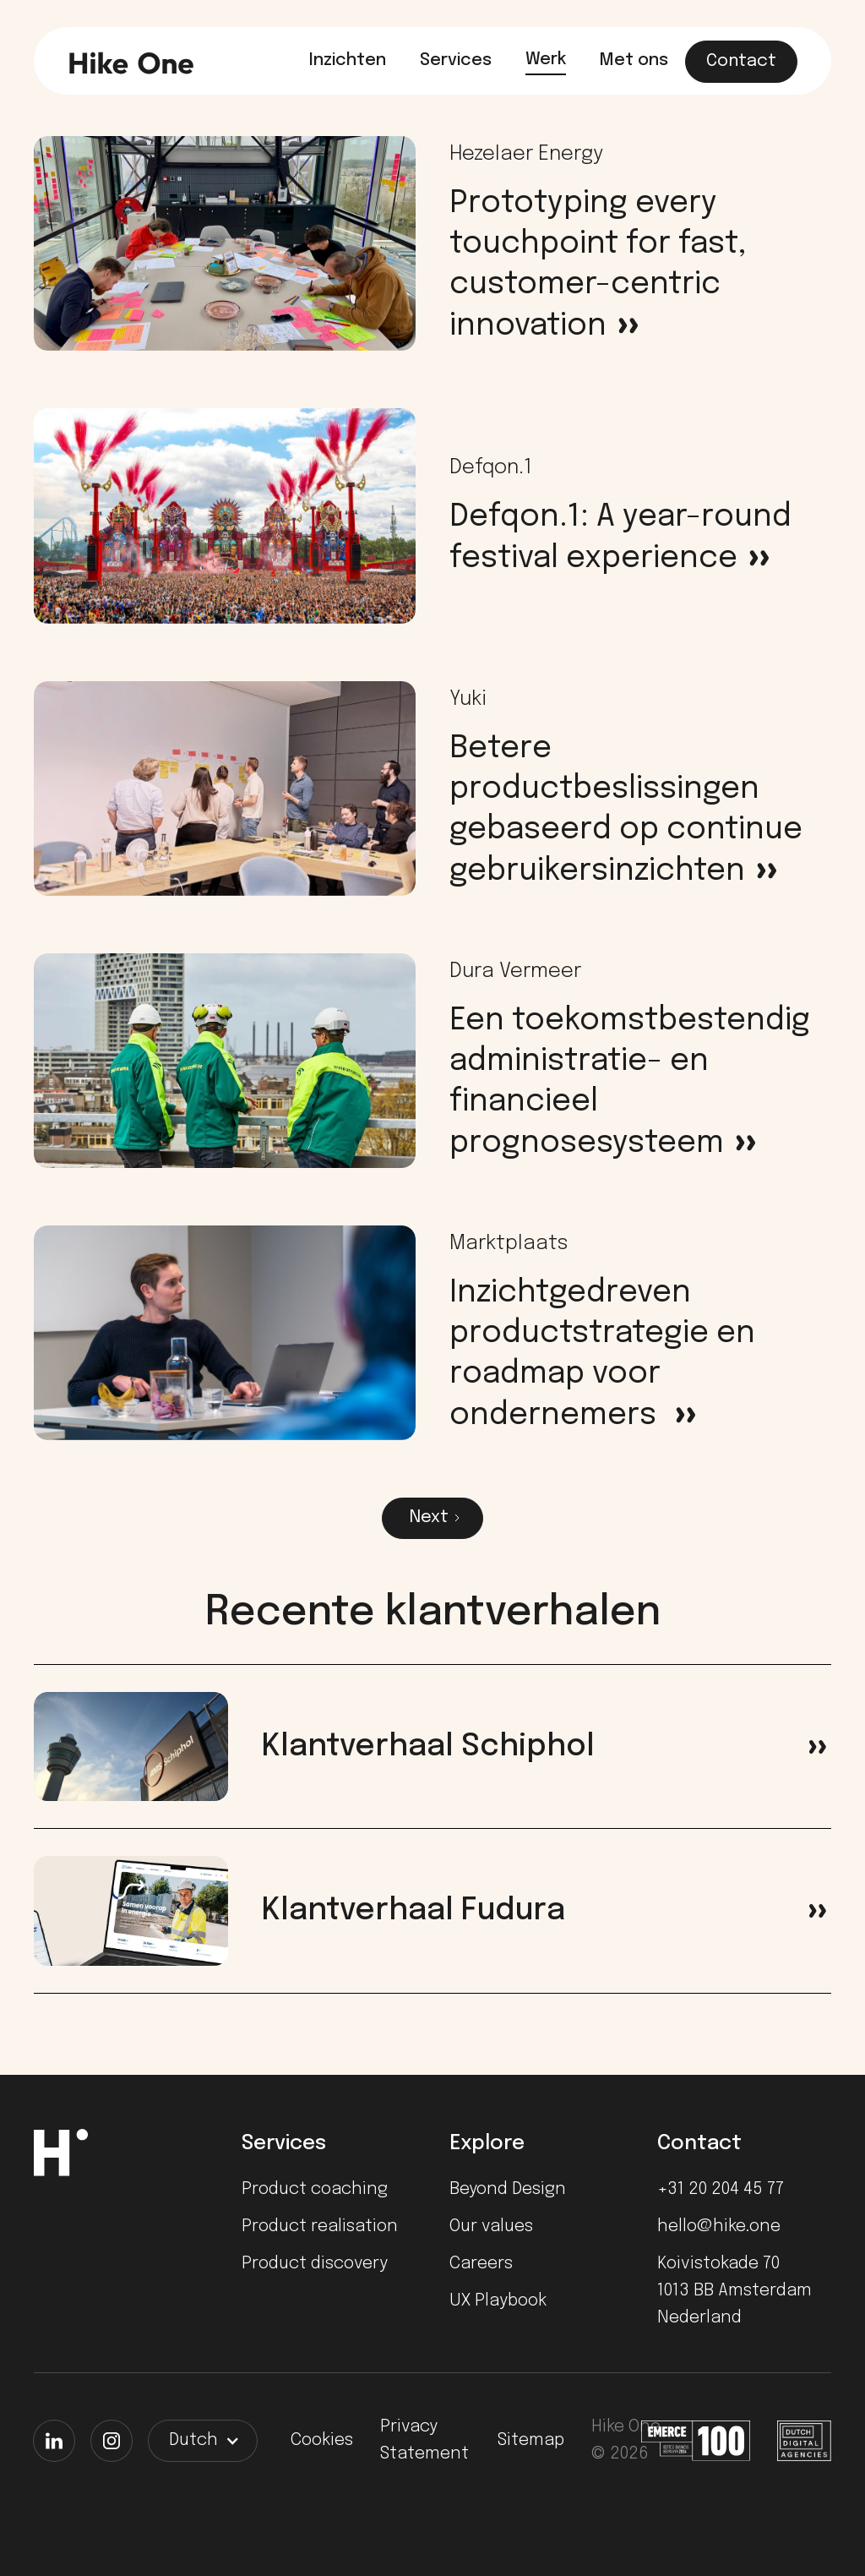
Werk (545, 59)
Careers (481, 2264)
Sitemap (531, 2440)
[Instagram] (111, 2440)
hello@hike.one (719, 2226)
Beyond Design (507, 2189)
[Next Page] (432, 1518)
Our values (491, 2226)
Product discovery (315, 2264)
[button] (203, 2440)
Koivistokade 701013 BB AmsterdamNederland (734, 2291)
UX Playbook (498, 2301)
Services (456, 60)
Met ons (634, 60)
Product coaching (315, 2189)
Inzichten (347, 60)
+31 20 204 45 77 (720, 2189)
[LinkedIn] (54, 2440)
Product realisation (320, 2226)
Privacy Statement (424, 2440)
